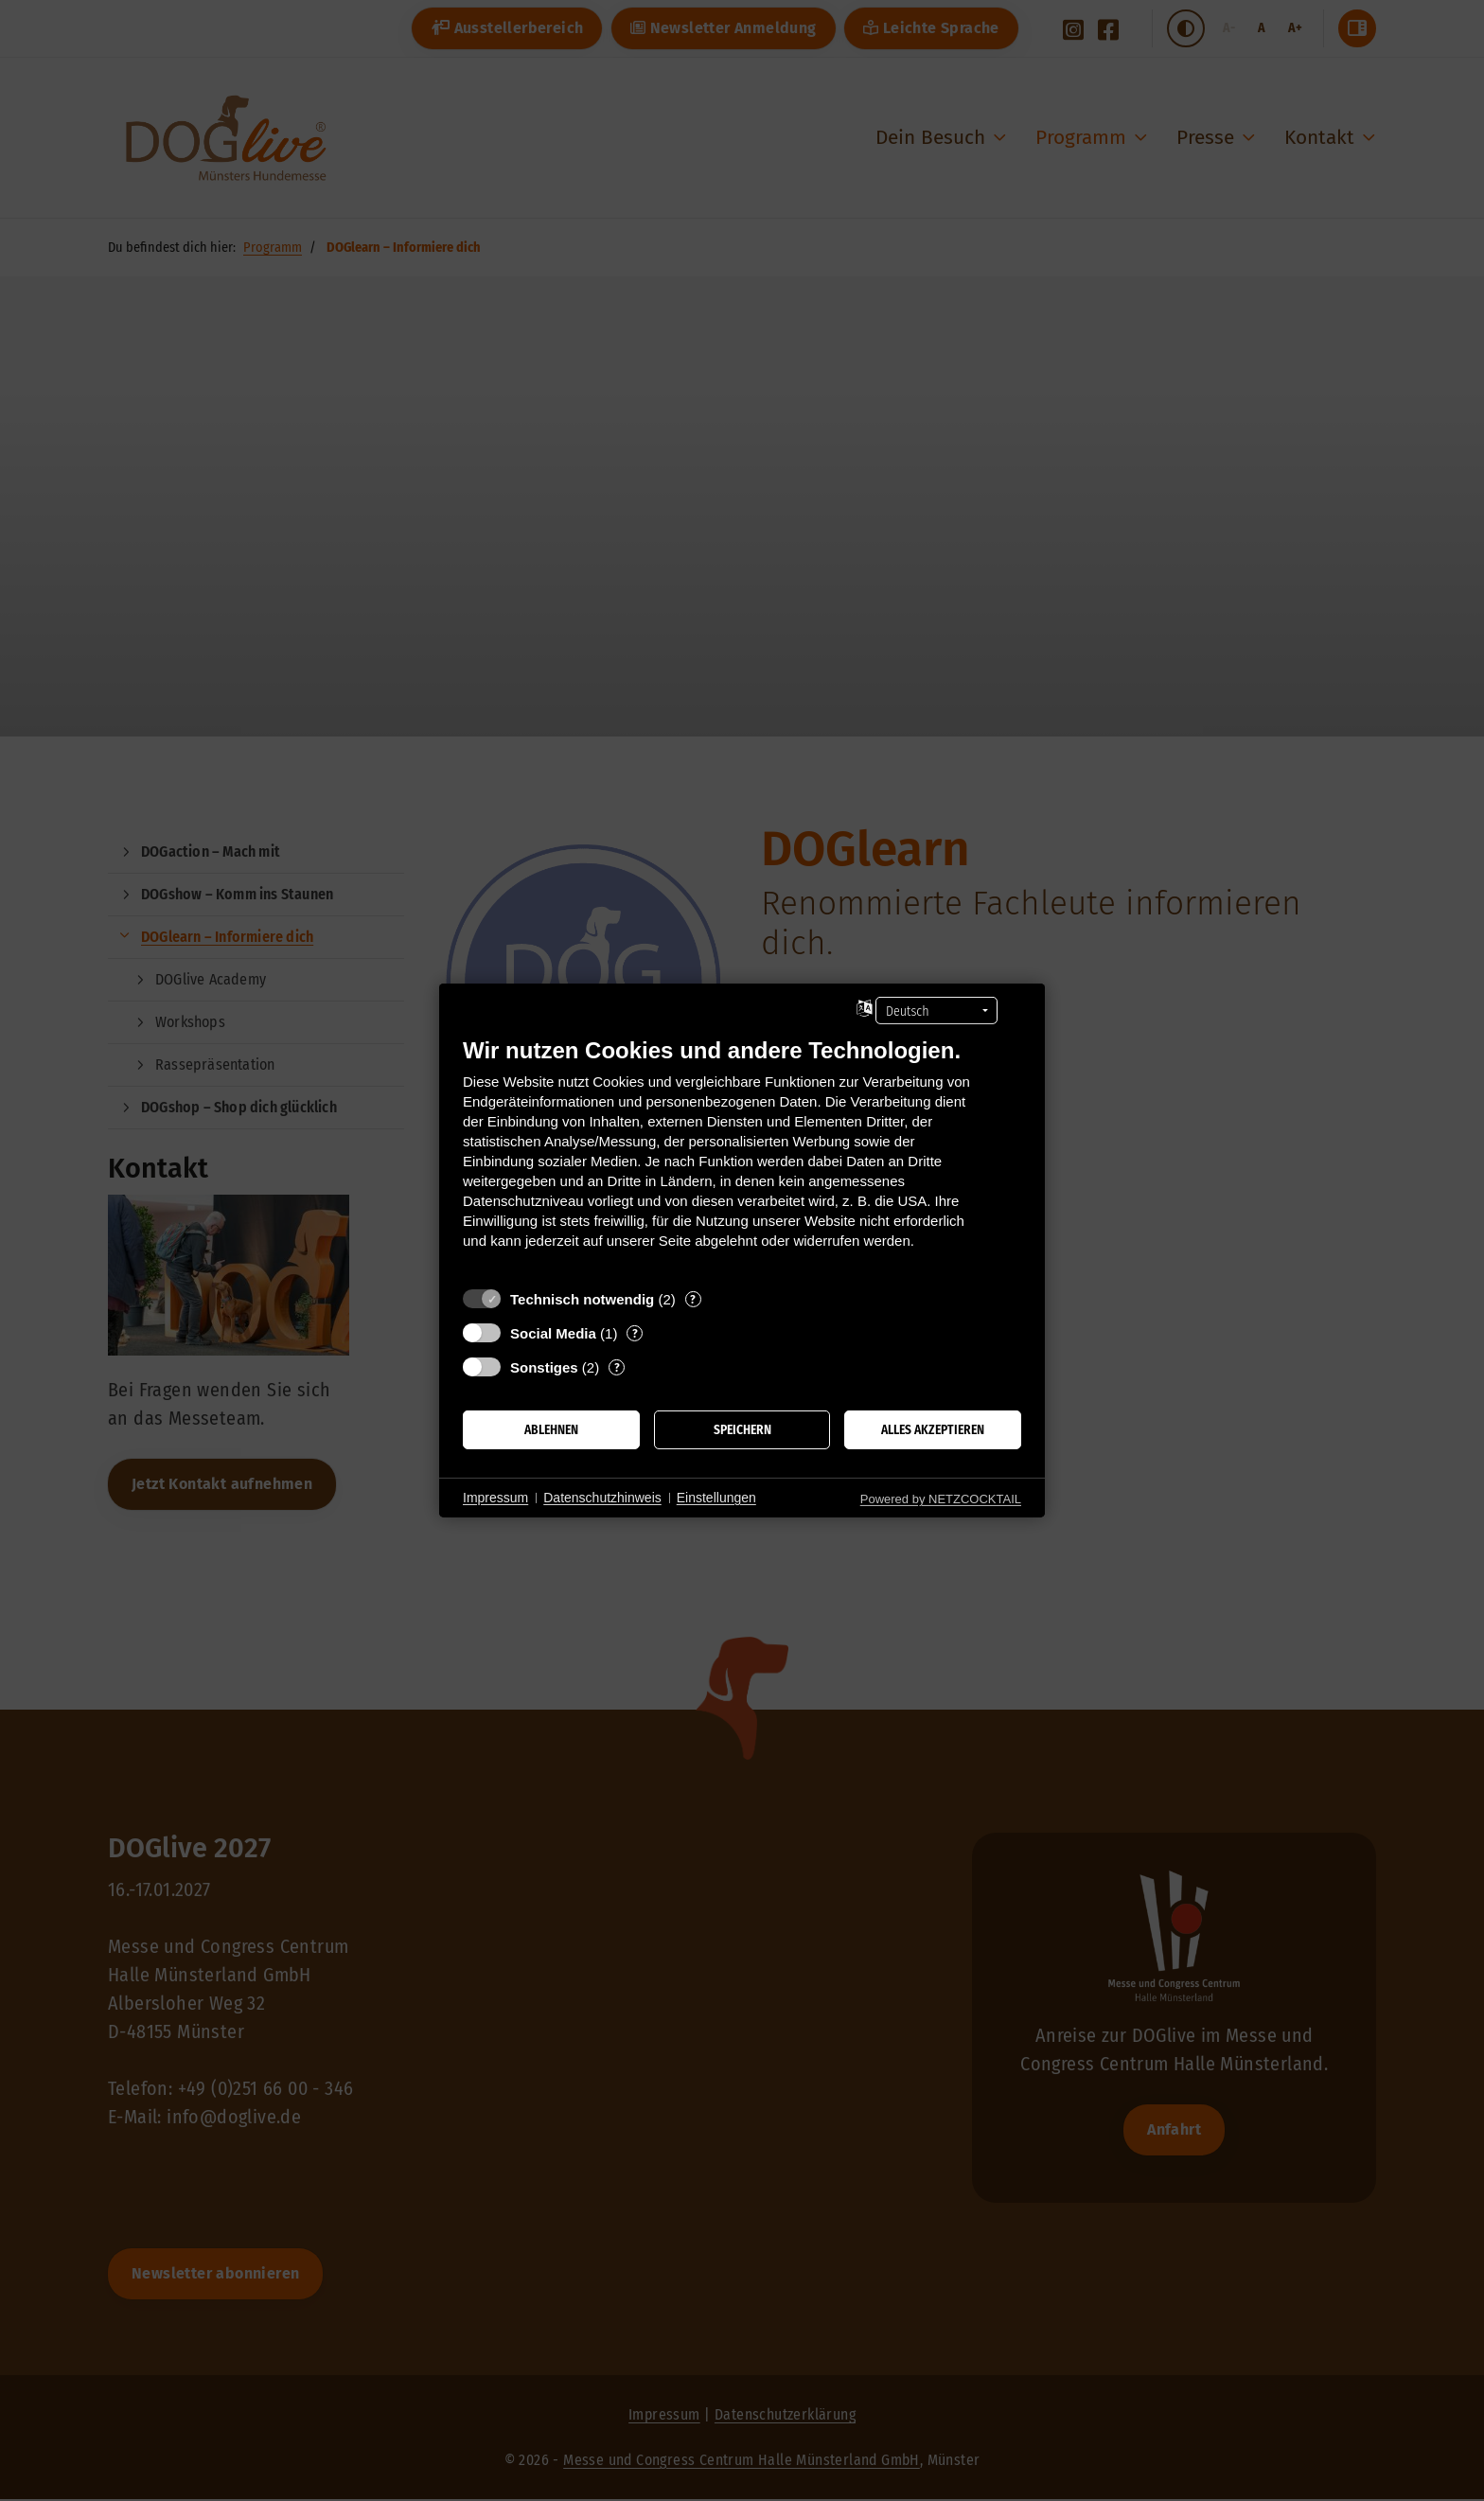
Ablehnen (551, 1430)
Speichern (742, 1430)
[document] (742, 1157)
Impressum (495, 1497)
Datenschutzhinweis (602, 1497)
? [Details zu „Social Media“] (635, 1333)
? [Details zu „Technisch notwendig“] (693, 1299)
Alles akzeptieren (932, 1430)
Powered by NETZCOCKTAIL (940, 1499)
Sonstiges (544, 1367)
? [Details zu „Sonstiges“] (617, 1367)
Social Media (553, 1333)
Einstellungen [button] (716, 1497)
